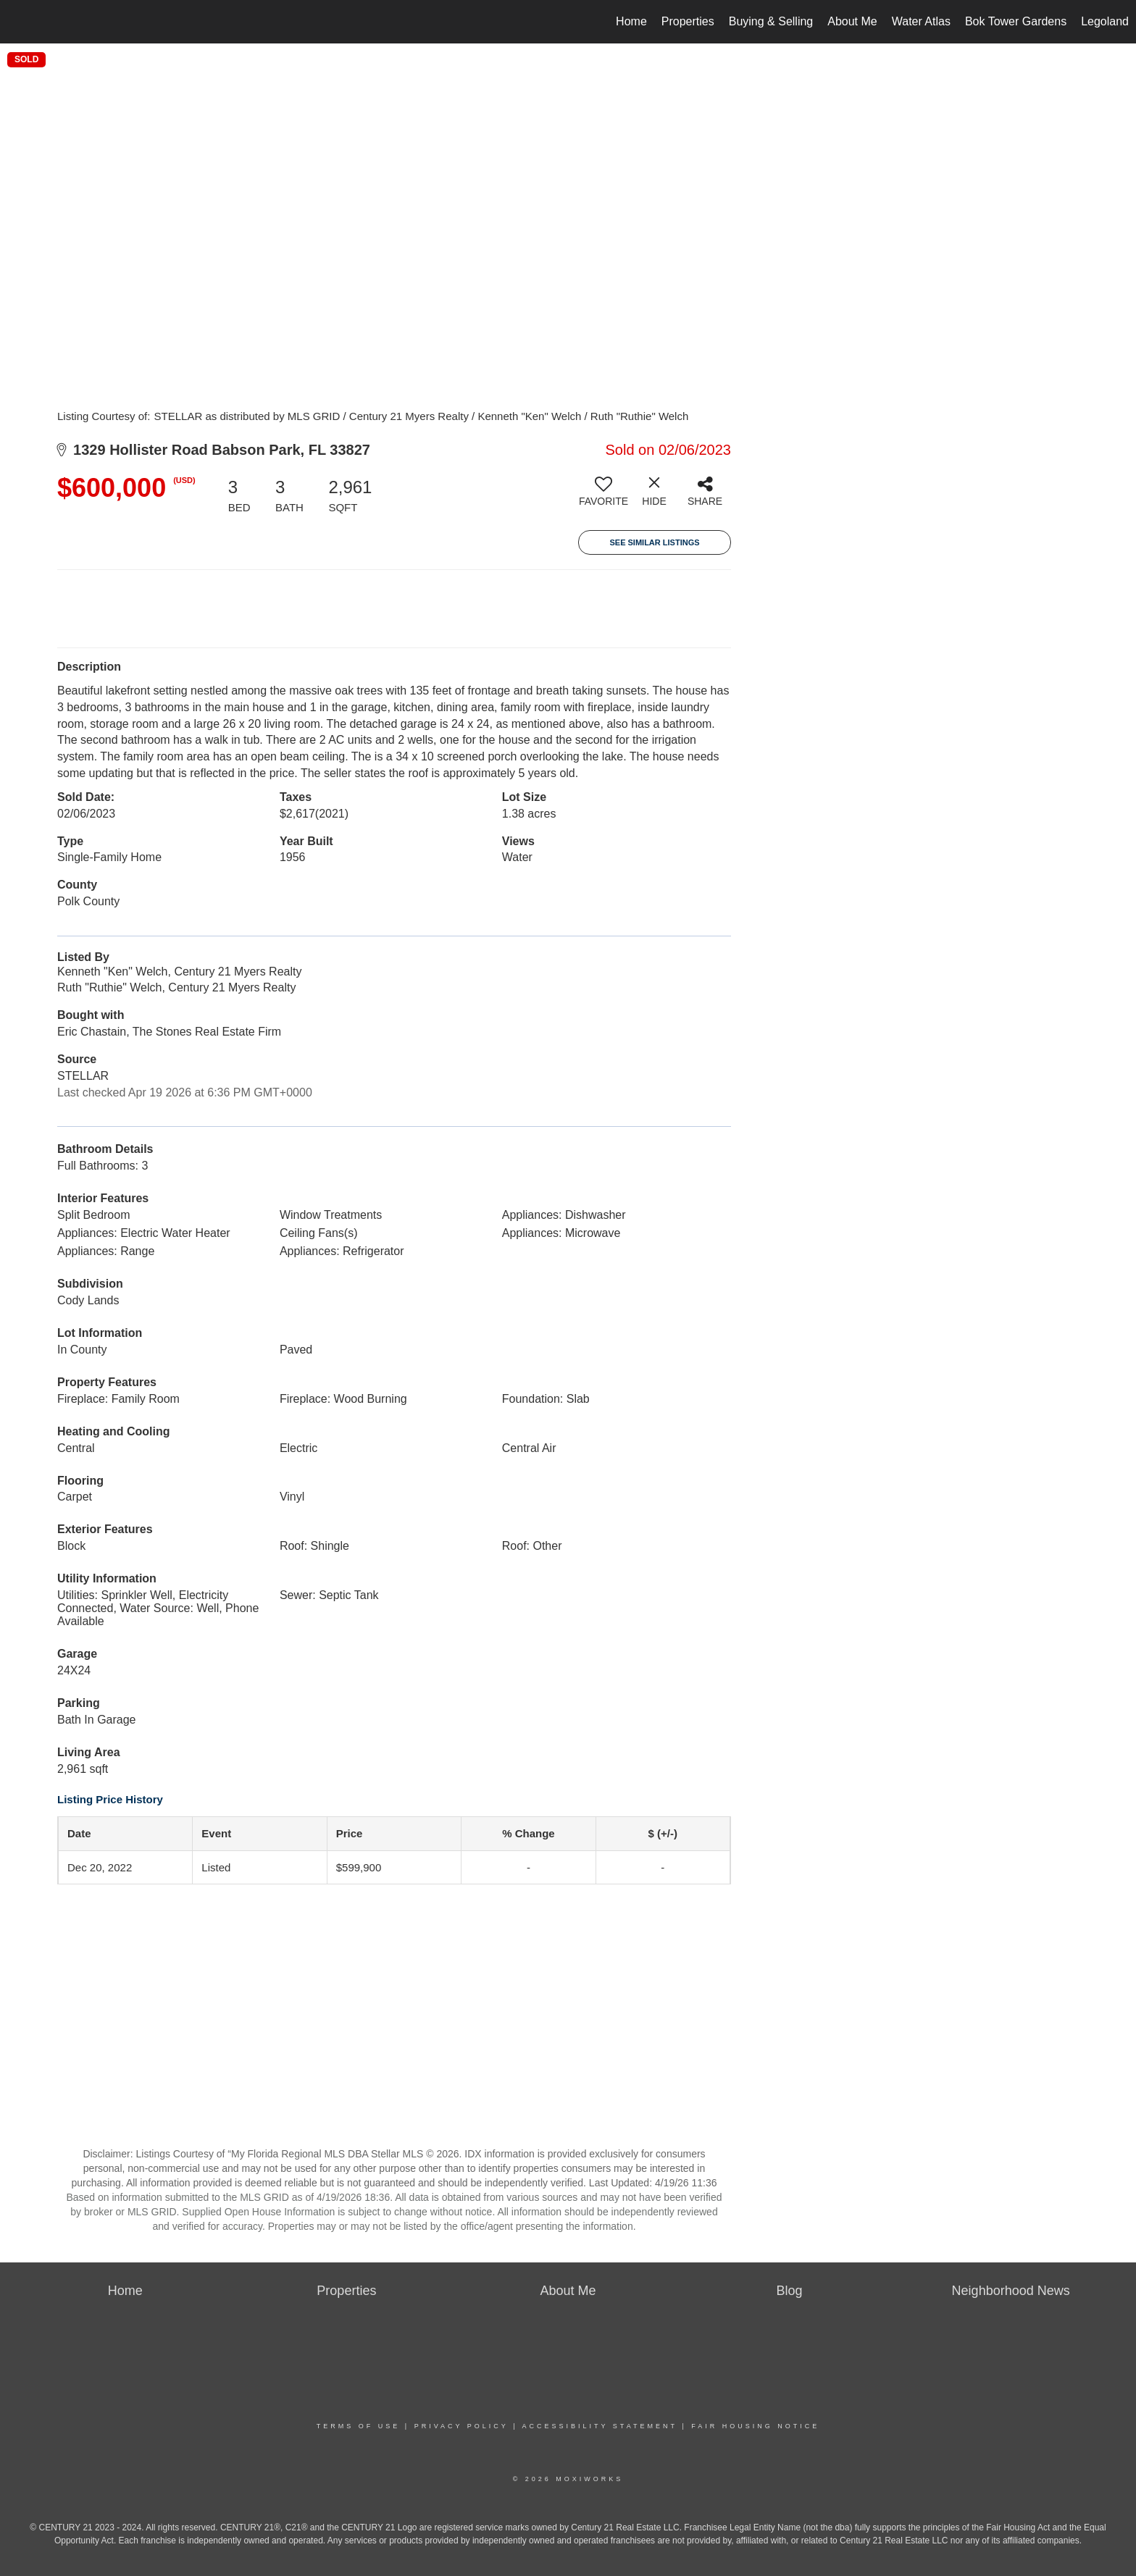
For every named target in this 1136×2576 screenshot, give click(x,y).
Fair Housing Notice (755, 2426)
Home (631, 21)
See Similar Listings (654, 542)
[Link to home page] (18, 21)
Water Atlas (921, 21)
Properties (687, 21)
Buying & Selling (771, 21)
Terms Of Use (359, 2426)
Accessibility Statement (599, 2426)
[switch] (603, 497)
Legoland (1105, 21)
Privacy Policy (461, 2426)
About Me (852, 21)
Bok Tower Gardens (1015, 21)
